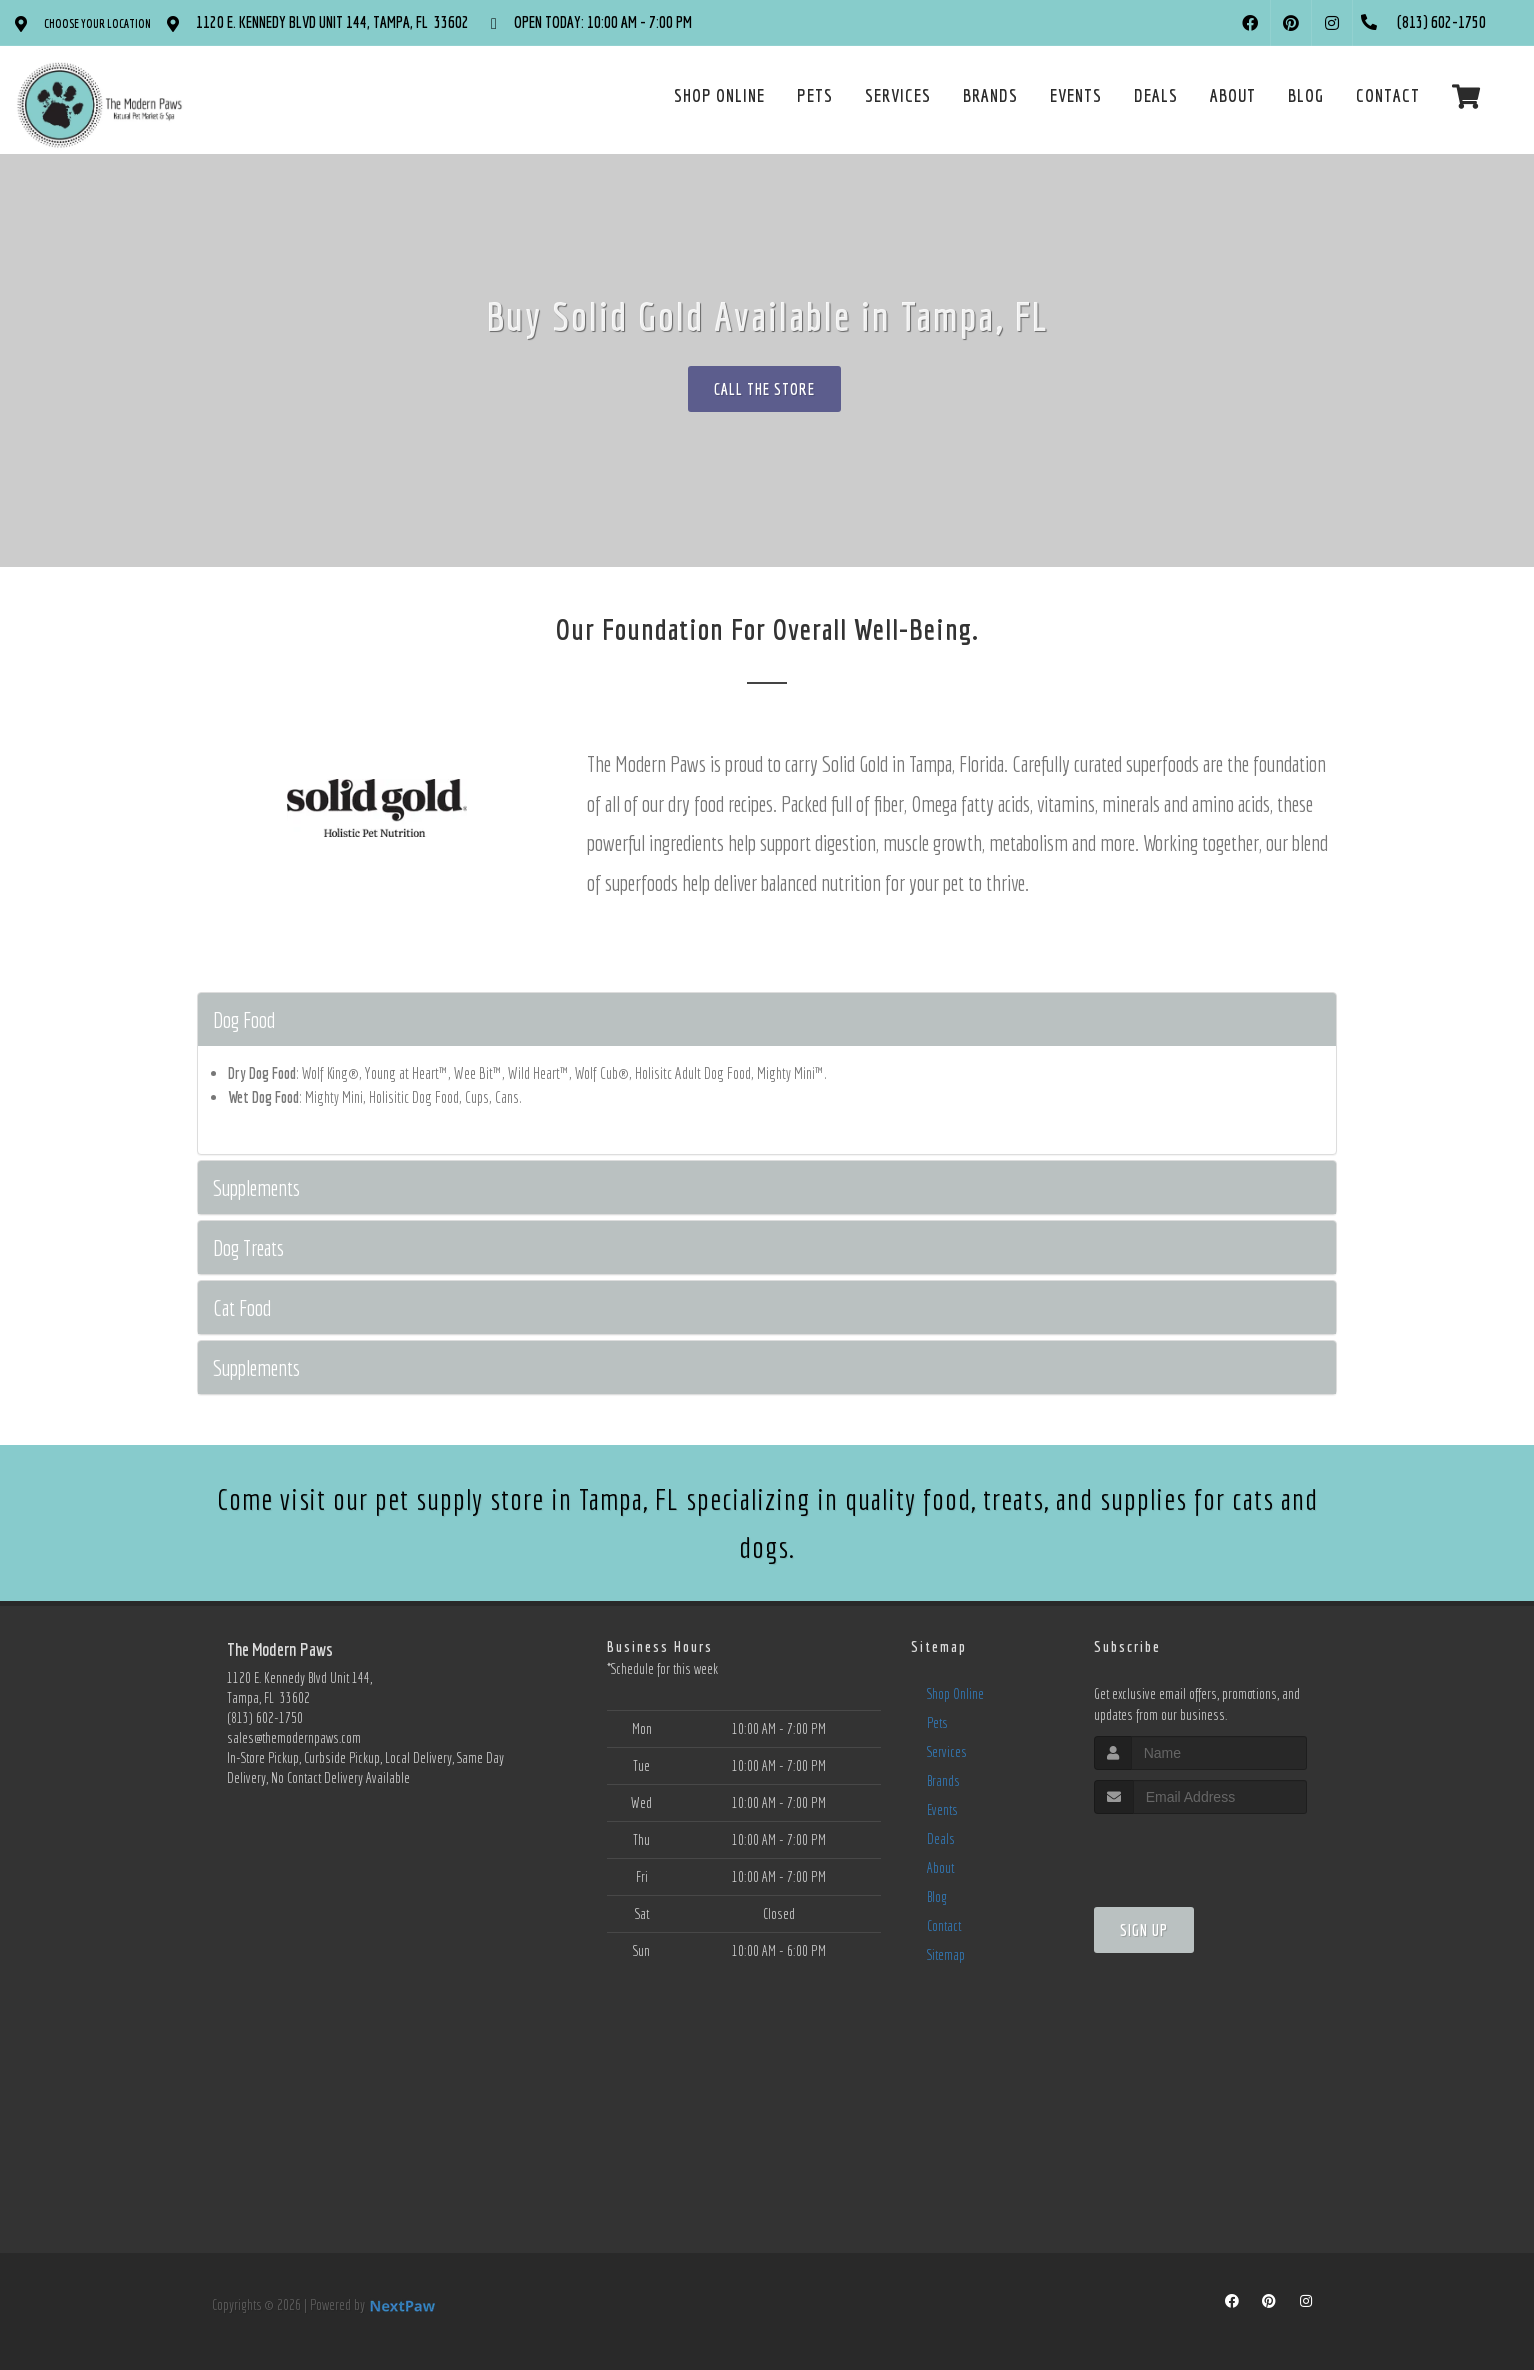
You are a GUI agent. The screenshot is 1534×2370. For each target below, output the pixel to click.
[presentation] (1200, 1851)
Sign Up (1144, 1930)
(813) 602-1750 (265, 1718)
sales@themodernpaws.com (294, 1738)
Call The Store (764, 389)
